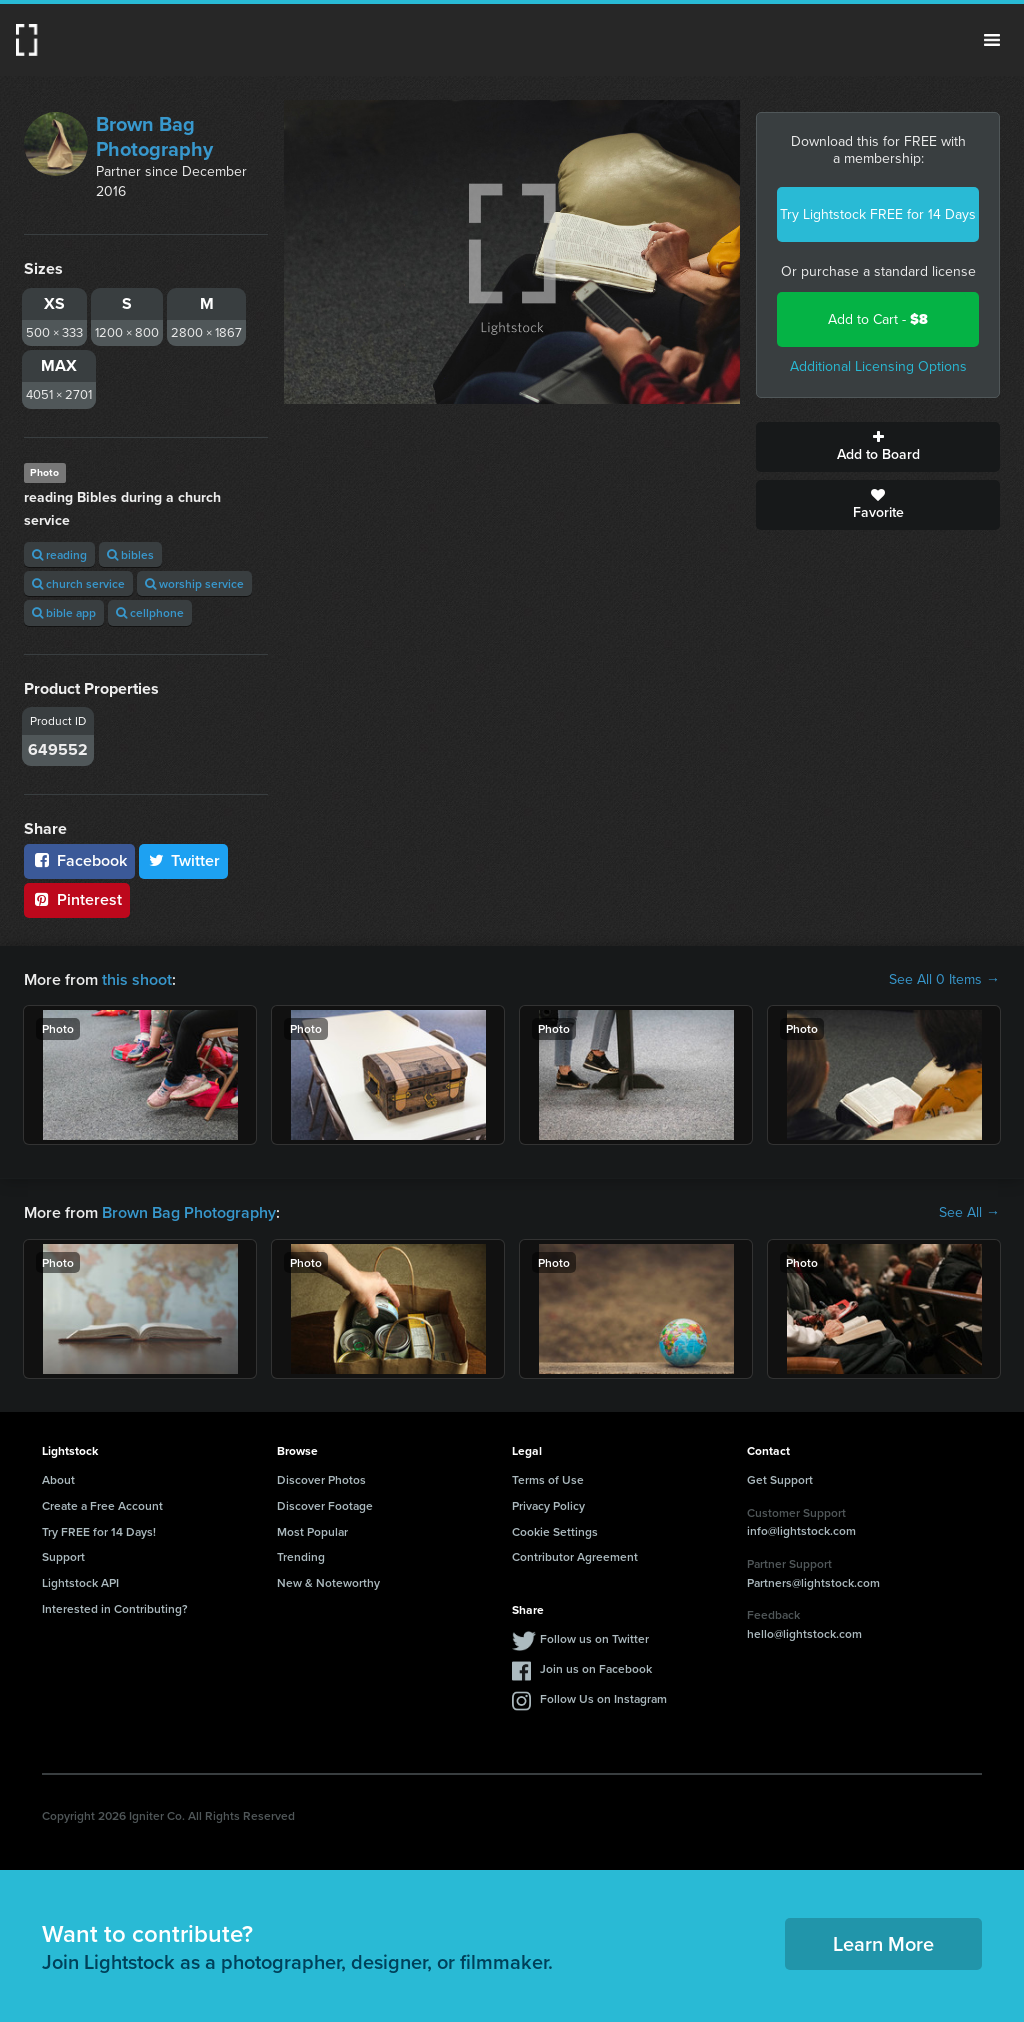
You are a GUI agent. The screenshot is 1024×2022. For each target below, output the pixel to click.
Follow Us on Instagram (603, 1698)
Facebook (79, 860)
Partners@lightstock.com (813, 1582)
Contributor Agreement (575, 1556)
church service (78, 583)
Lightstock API (80, 1582)
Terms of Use (548, 1479)
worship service (194, 583)
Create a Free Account (102, 1505)
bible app (64, 612)
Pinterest (77, 899)
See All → (969, 1213)
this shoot (137, 979)
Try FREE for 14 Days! (99, 1531)
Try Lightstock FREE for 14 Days (878, 214)
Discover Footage (325, 1505)
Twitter (184, 860)
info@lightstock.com (801, 1530)
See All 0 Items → (944, 980)
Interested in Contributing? (115, 1608)
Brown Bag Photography (154, 136)
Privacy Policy (548, 1505)
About (58, 1479)
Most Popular (312, 1531)
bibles (130, 554)
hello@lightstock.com (804, 1633)
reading (59, 554)
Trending (301, 1556)
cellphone (150, 612)
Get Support (780, 1479)
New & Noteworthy (328, 1582)
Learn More (883, 1943)
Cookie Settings (555, 1531)
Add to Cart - (878, 319)
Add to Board (878, 447)
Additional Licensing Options (878, 366)
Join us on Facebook (596, 1668)
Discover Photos (321, 1479)
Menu (992, 40)
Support (63, 1556)
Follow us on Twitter (594, 1638)
